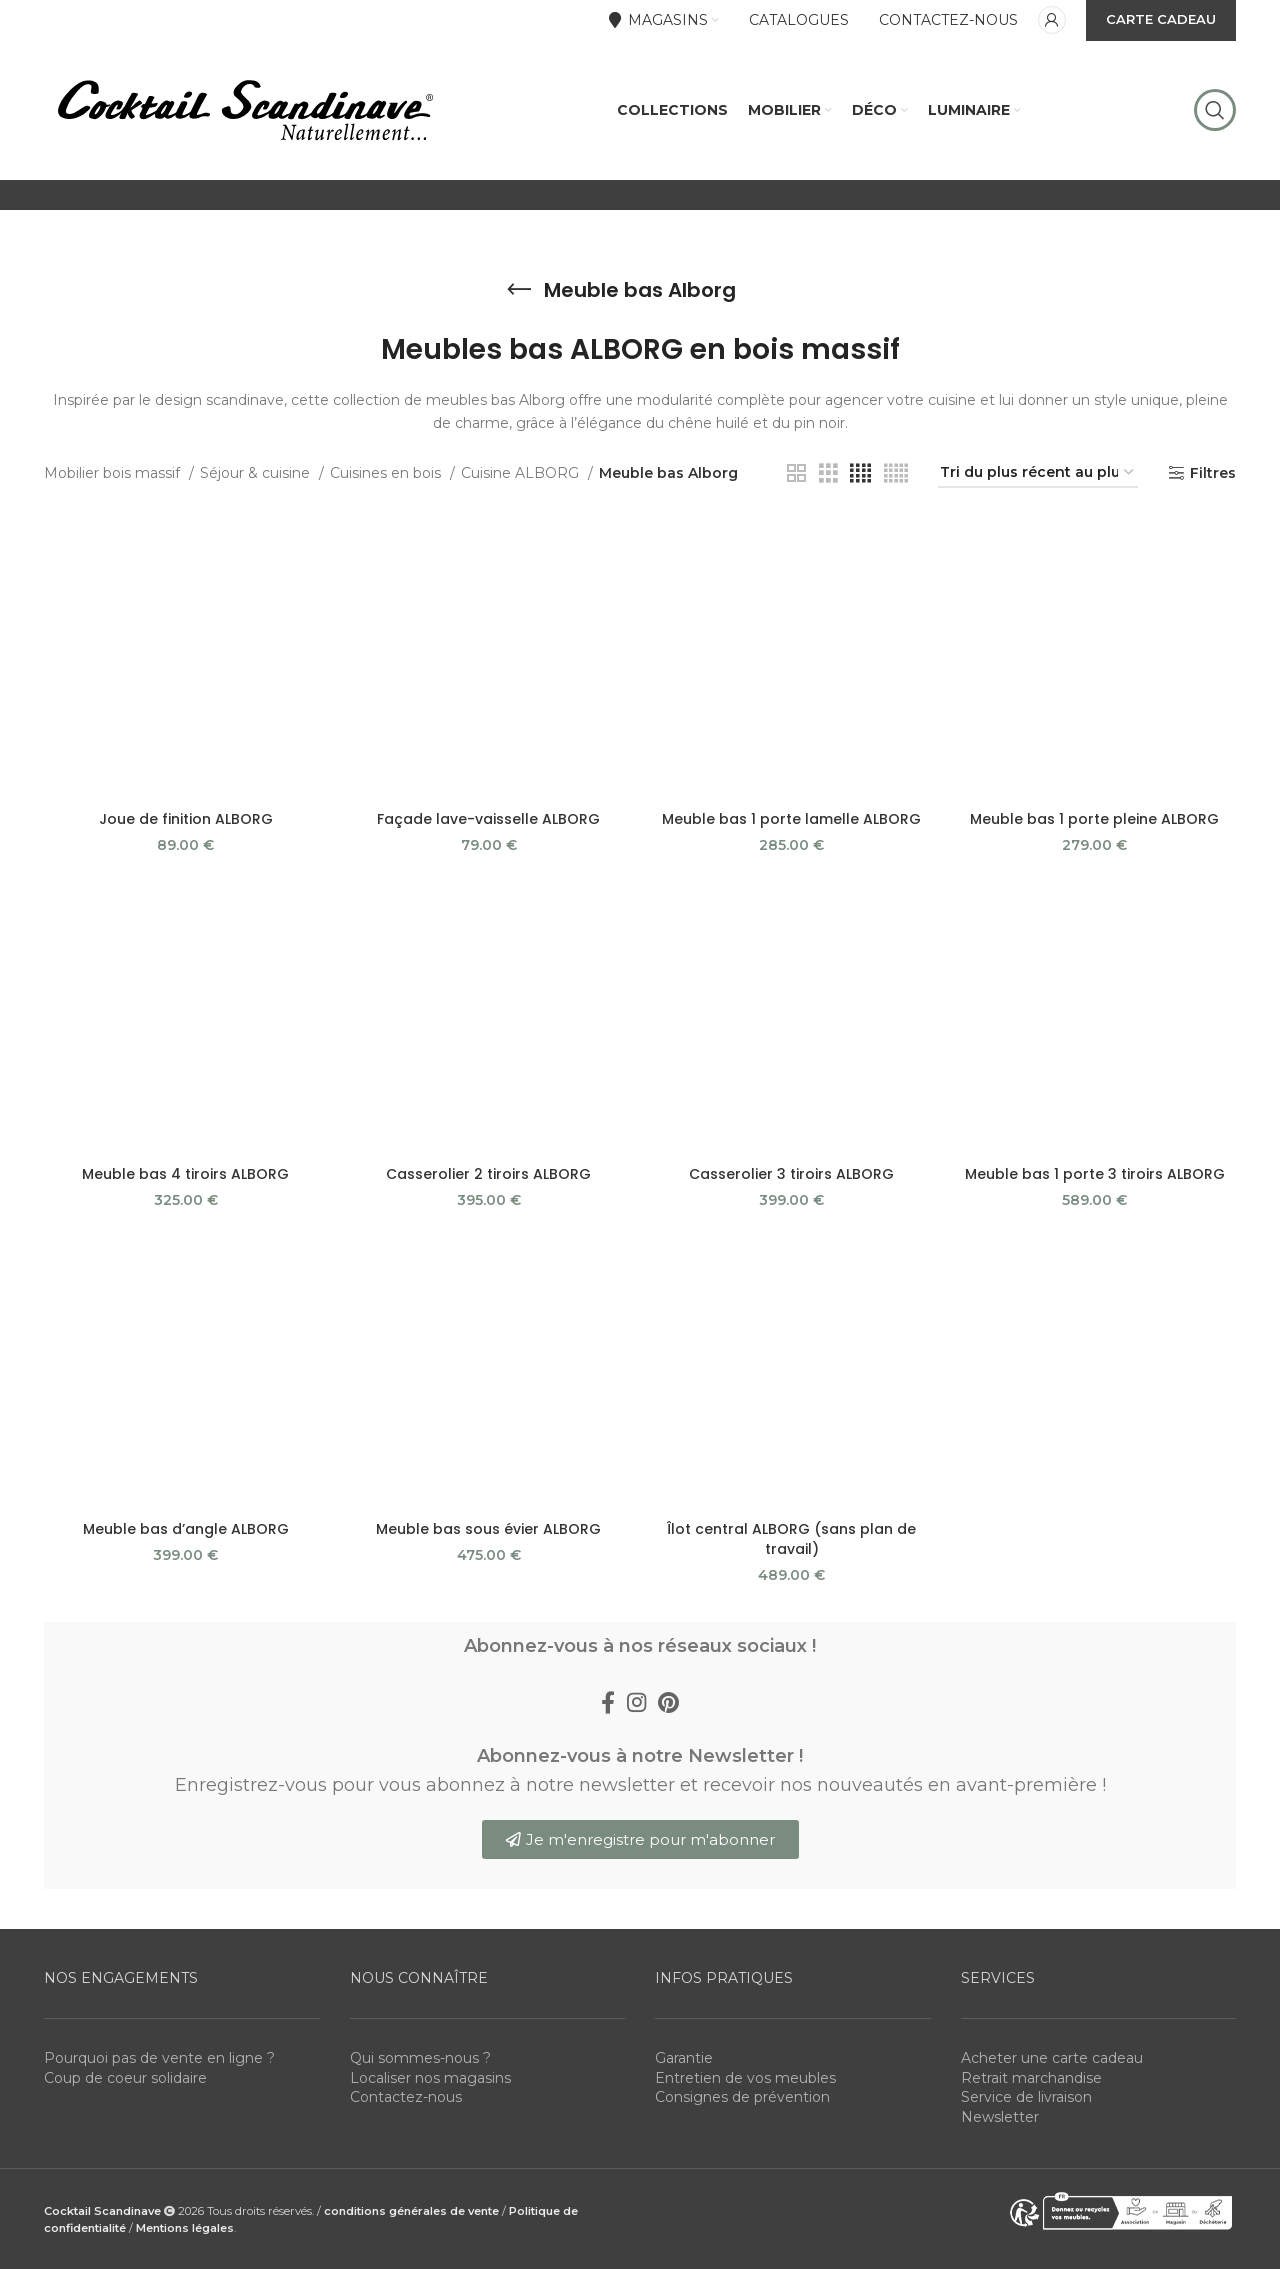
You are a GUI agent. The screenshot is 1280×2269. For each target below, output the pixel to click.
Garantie (684, 2058)
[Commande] (1038, 473)
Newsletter (1000, 2117)
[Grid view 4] (860, 473)
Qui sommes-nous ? (420, 2058)
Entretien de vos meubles (745, 2078)
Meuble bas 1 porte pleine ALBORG (1094, 819)
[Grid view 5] (896, 473)
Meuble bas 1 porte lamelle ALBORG (791, 819)
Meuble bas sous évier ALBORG (488, 1529)
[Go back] (519, 290)
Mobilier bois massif (114, 473)
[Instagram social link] (636, 1701)
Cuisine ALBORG (522, 473)
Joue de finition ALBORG (186, 819)
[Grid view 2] (796, 473)
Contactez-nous (406, 2097)
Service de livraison (1026, 2097)
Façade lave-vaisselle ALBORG (488, 819)
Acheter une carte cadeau (1052, 2058)
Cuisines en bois (387, 473)
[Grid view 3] (828, 473)
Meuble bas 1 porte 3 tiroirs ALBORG (1095, 1174)
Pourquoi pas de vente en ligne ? (159, 2058)
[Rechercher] (1215, 110)
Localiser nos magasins (430, 2078)
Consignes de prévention (742, 2097)
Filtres (1213, 473)
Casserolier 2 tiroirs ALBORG (488, 1174)
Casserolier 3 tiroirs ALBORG (791, 1174)
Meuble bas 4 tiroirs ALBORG (185, 1174)
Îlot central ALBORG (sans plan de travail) (791, 1539)
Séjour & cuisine (257, 473)
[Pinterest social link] (668, 1701)
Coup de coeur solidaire (125, 2078)
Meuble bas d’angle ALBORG (186, 1529)
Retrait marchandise (1031, 2078)
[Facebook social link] (608, 1701)
